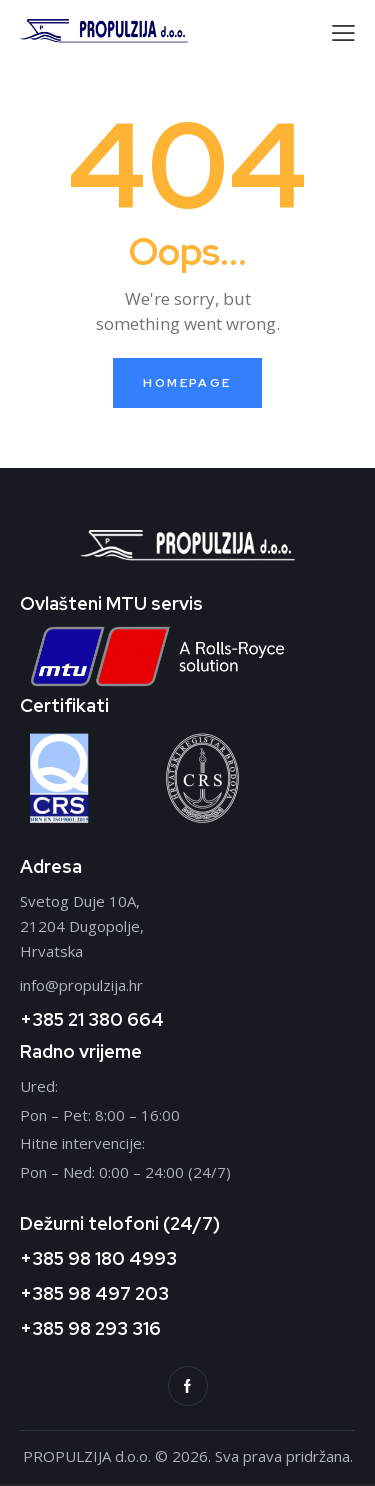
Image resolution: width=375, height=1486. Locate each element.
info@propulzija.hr (81, 985)
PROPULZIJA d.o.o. (89, 1456)
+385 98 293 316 (90, 1328)
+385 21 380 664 (92, 1019)
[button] (343, 32)
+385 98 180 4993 (98, 1258)
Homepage (187, 383)
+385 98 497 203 (94, 1293)
